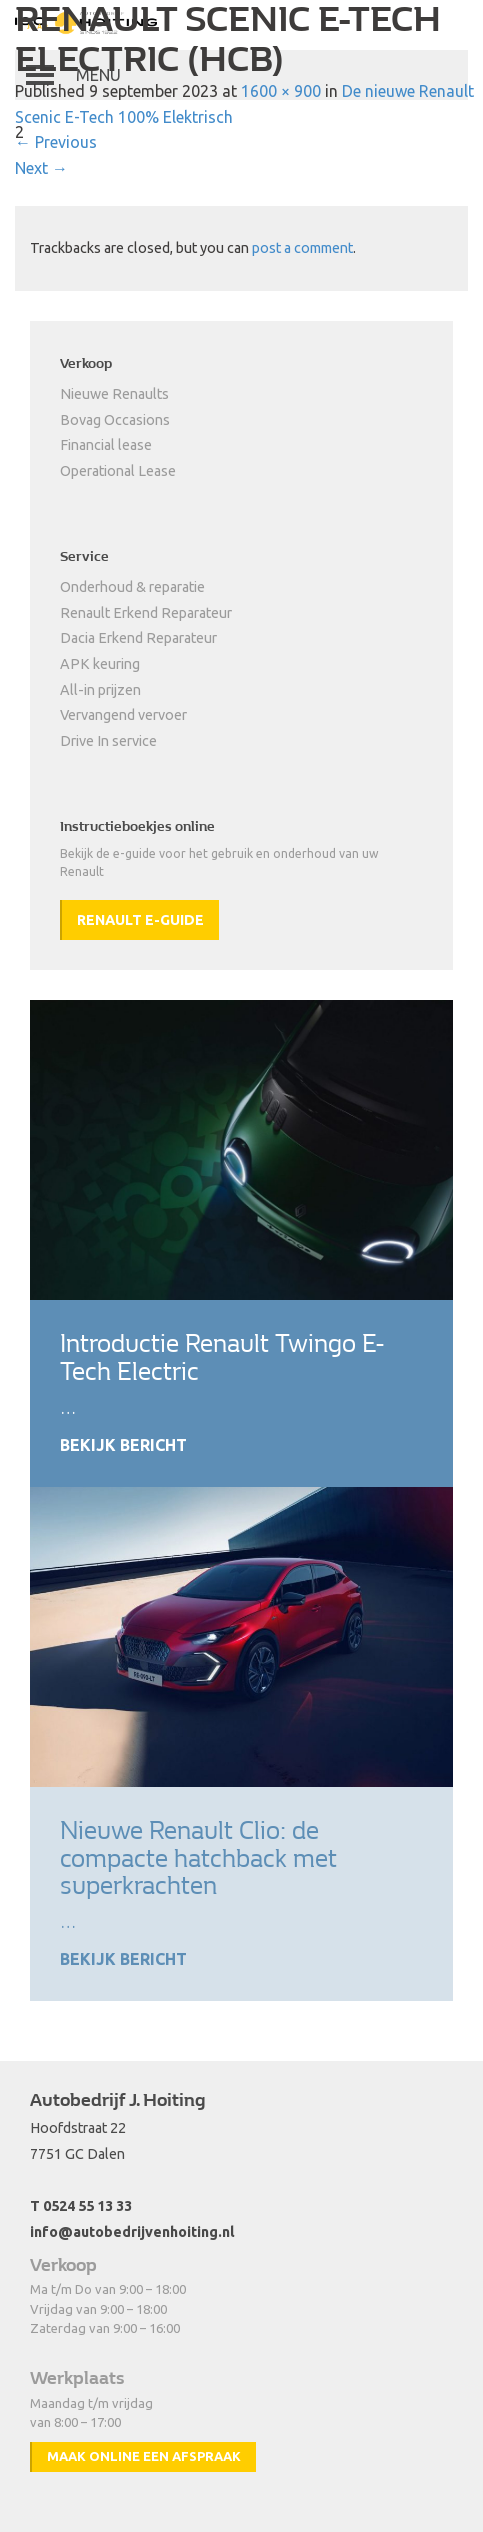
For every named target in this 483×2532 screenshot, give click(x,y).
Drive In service (108, 741)
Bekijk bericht (123, 1445)
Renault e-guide (140, 920)
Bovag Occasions (115, 420)
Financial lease (106, 445)
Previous (56, 142)
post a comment (302, 248)
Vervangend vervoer (123, 715)
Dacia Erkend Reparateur (138, 638)
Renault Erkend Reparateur (146, 613)
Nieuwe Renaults (114, 394)
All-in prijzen (100, 690)
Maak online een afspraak (144, 2456)
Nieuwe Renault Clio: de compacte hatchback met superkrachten (198, 1858)
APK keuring (100, 664)
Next (41, 168)
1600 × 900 (281, 91)
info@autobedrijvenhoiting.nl (132, 2232)
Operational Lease (118, 471)
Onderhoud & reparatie (132, 587)
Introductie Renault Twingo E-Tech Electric (222, 1357)
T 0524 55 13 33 (81, 2206)
